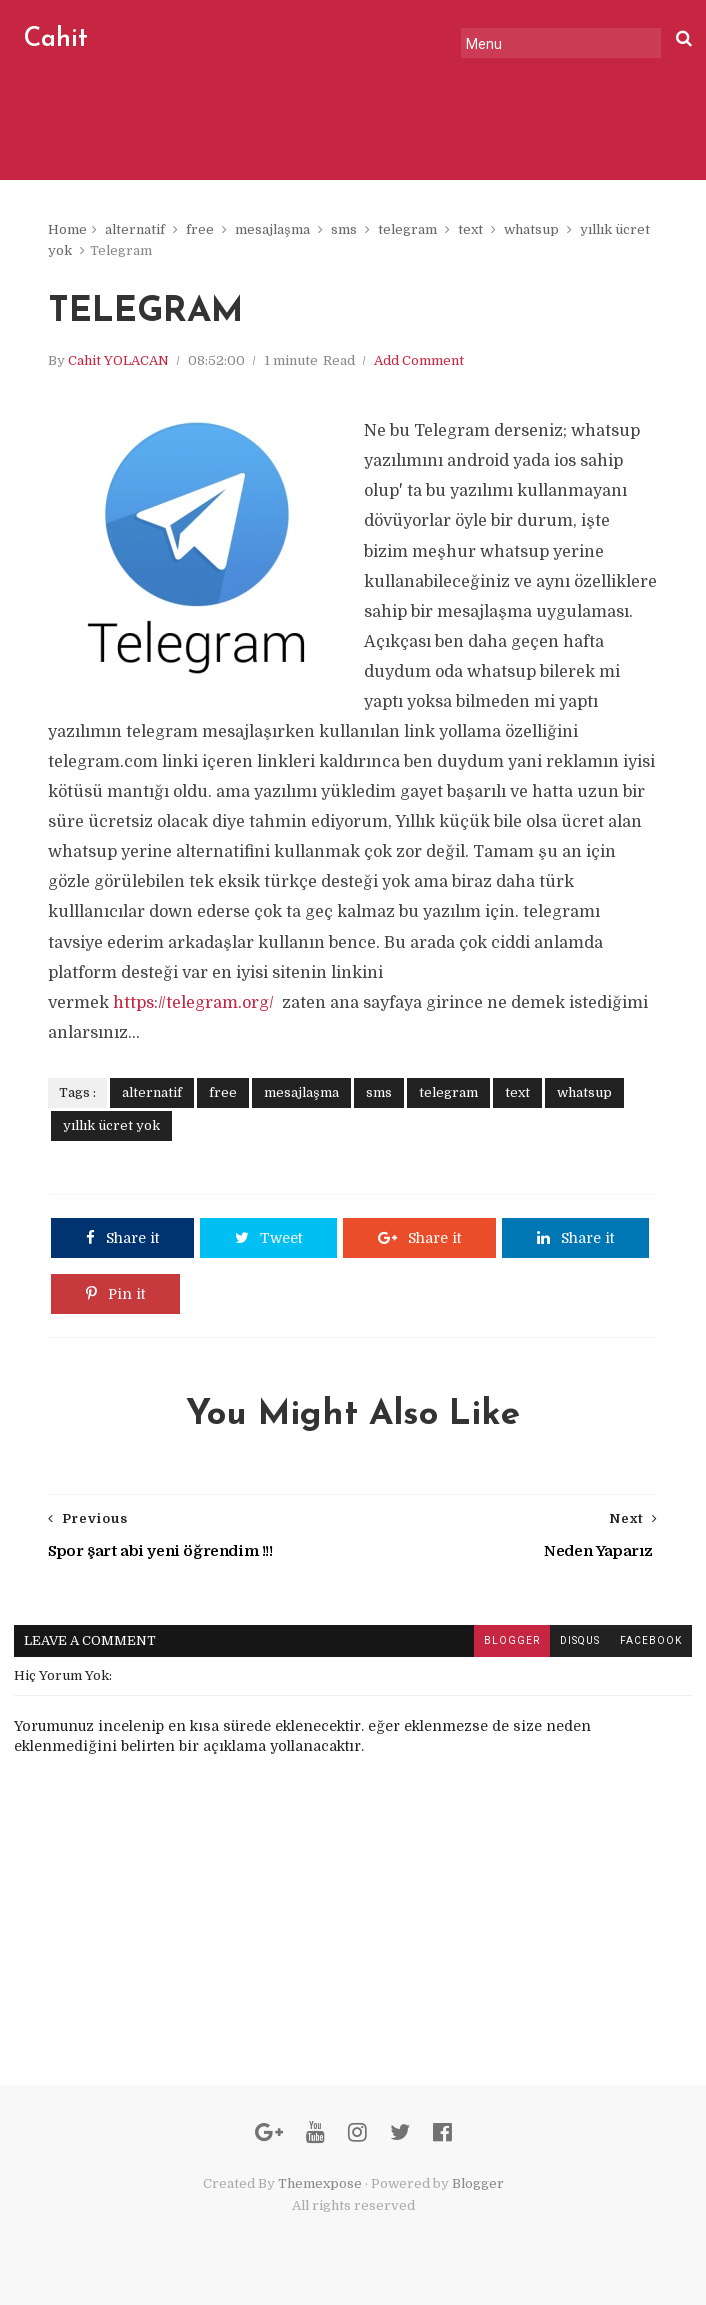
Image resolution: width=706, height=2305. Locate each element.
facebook (651, 1640)
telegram (407, 229)
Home (67, 229)
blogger (512, 1640)
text (470, 229)
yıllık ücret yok (111, 1125)
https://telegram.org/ (195, 1003)
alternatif (135, 229)
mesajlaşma (272, 229)
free (200, 229)
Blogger (478, 2183)
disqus (580, 1640)
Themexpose (320, 2183)
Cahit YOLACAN (118, 360)
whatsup (531, 229)
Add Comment (419, 360)
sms (344, 229)
